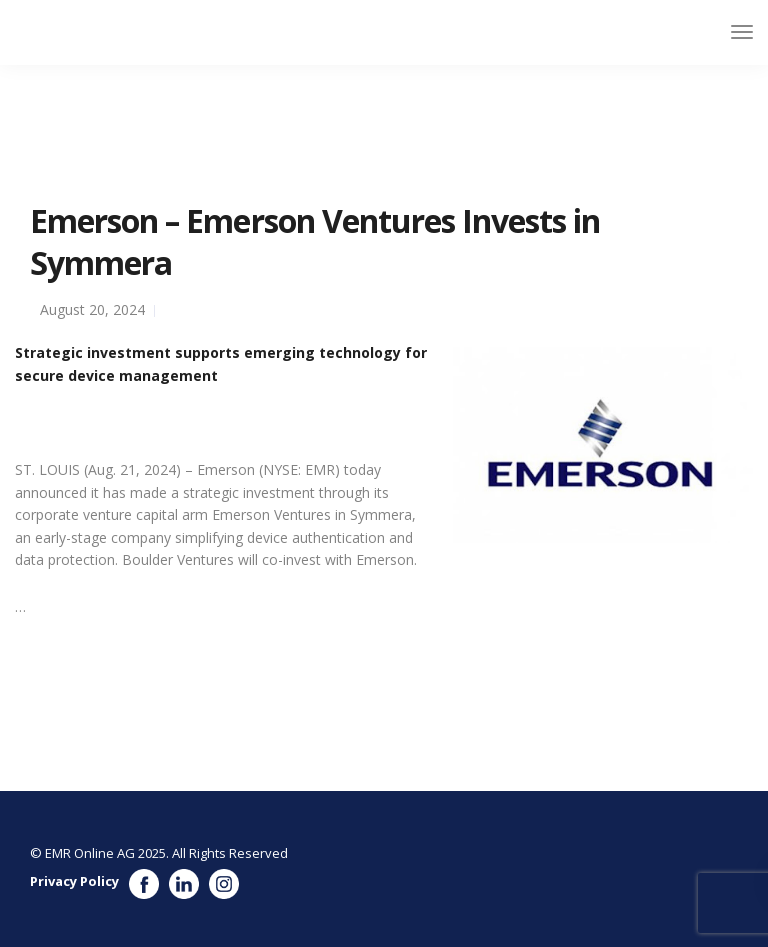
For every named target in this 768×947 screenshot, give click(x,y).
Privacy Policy (74, 881)
